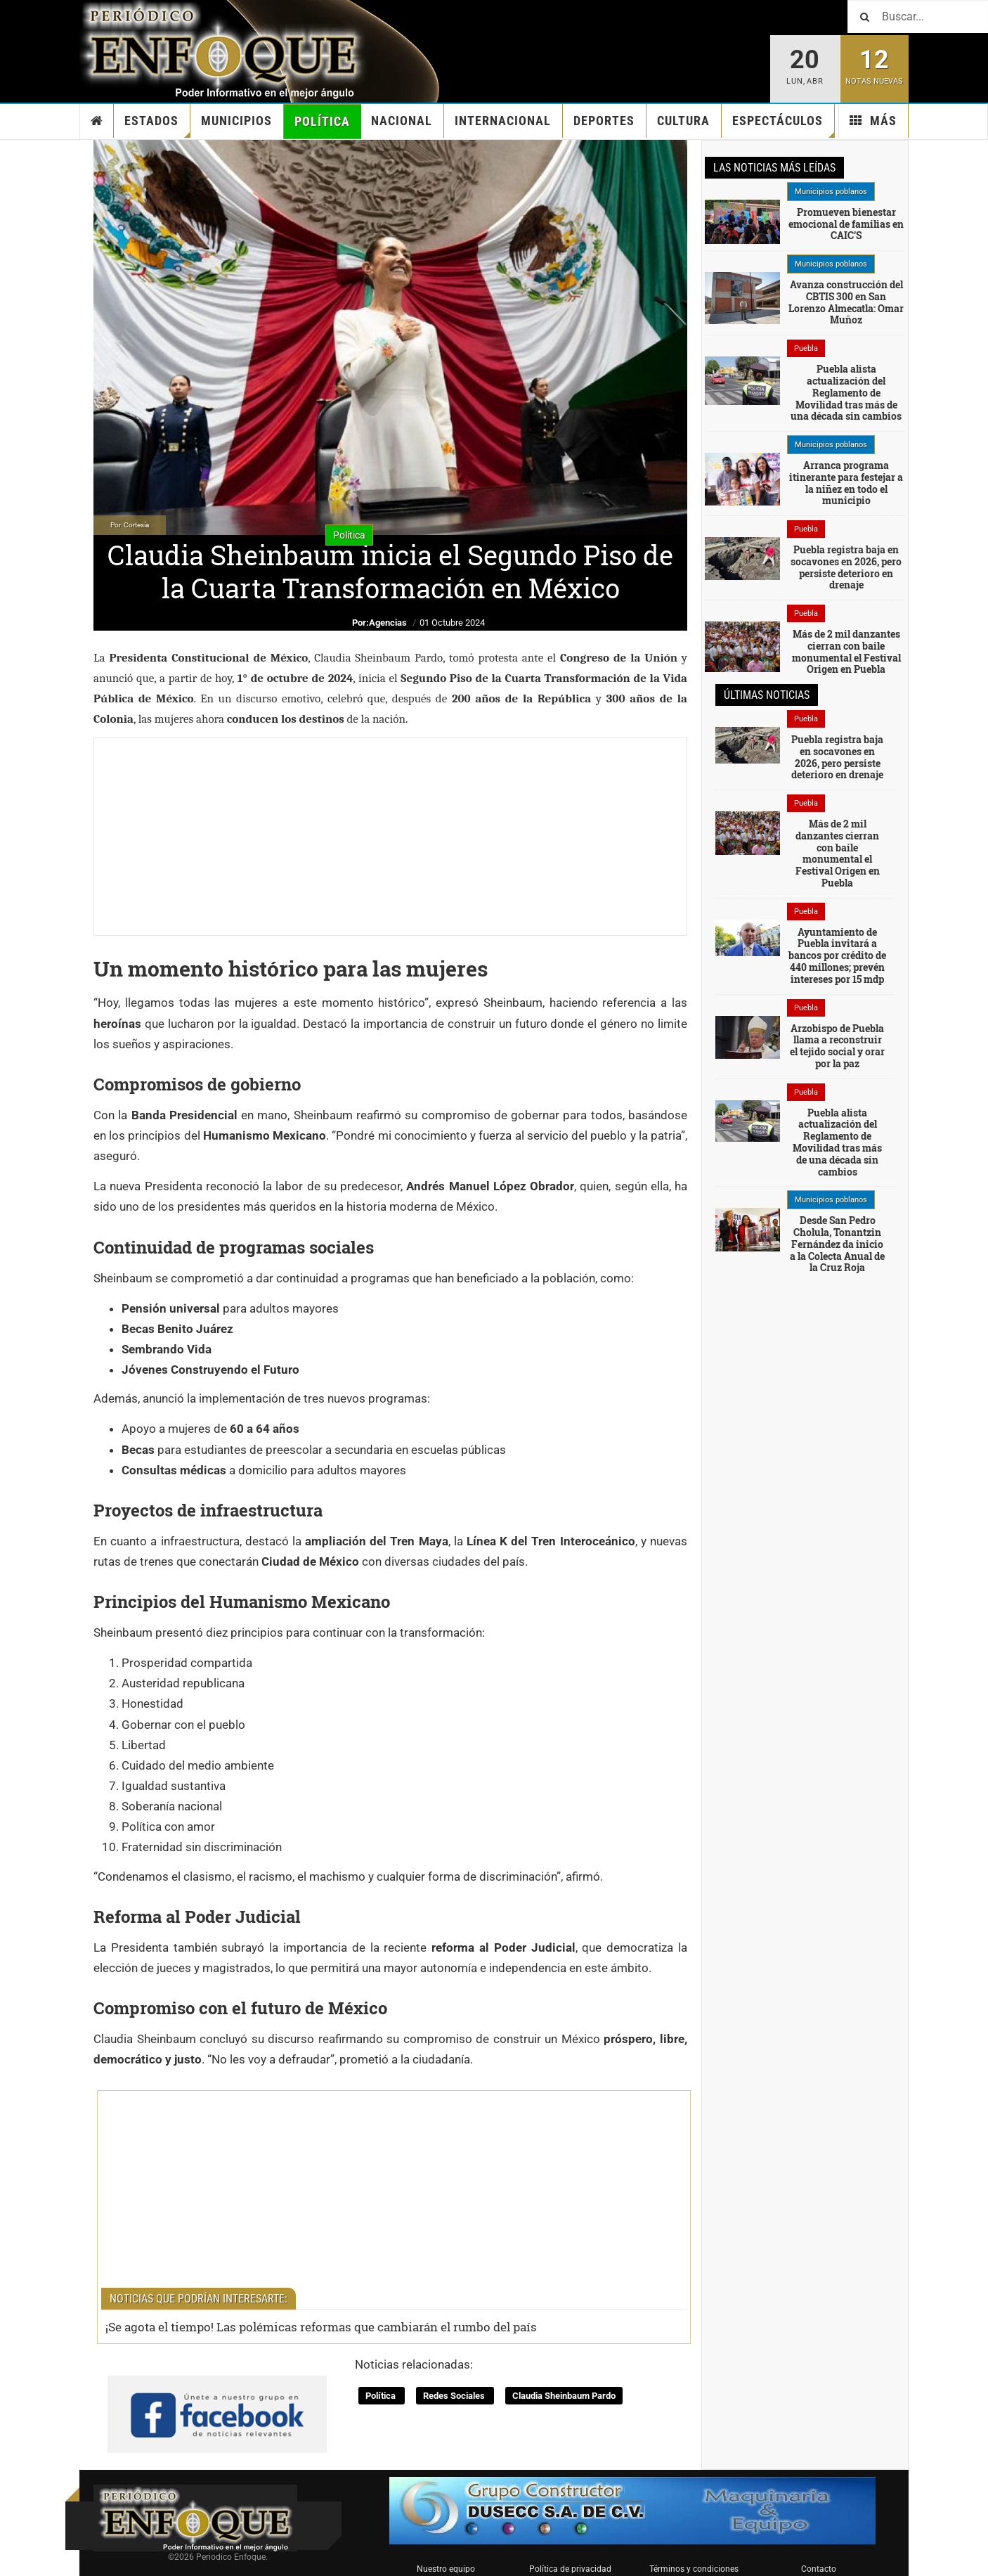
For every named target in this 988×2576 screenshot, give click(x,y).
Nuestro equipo (446, 2569)
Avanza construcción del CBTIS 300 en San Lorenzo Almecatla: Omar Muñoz (846, 302)
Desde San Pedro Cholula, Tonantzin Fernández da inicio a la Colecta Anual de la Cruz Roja (837, 1243)
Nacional (401, 120)
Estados (157, 125)
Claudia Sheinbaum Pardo (564, 2395)
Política (322, 121)
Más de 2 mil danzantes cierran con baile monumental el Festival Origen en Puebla (846, 651)
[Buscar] (917, 16)
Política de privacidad (570, 2569)
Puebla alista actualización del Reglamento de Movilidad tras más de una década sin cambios (846, 392)
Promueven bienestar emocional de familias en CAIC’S (846, 224)
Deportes (604, 120)
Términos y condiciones (694, 2569)
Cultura (683, 120)
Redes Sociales (455, 2395)
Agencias (388, 622)
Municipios (236, 120)
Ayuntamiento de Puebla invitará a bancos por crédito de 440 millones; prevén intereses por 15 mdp (837, 955)
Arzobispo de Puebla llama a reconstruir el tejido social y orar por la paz (837, 1046)
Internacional (503, 120)
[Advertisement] (390, 836)
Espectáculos (783, 125)
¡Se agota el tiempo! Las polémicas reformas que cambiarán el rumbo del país (321, 2327)
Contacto (818, 2569)
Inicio (97, 121)
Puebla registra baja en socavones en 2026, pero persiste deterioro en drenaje (846, 567)
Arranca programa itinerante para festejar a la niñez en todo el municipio (846, 482)
